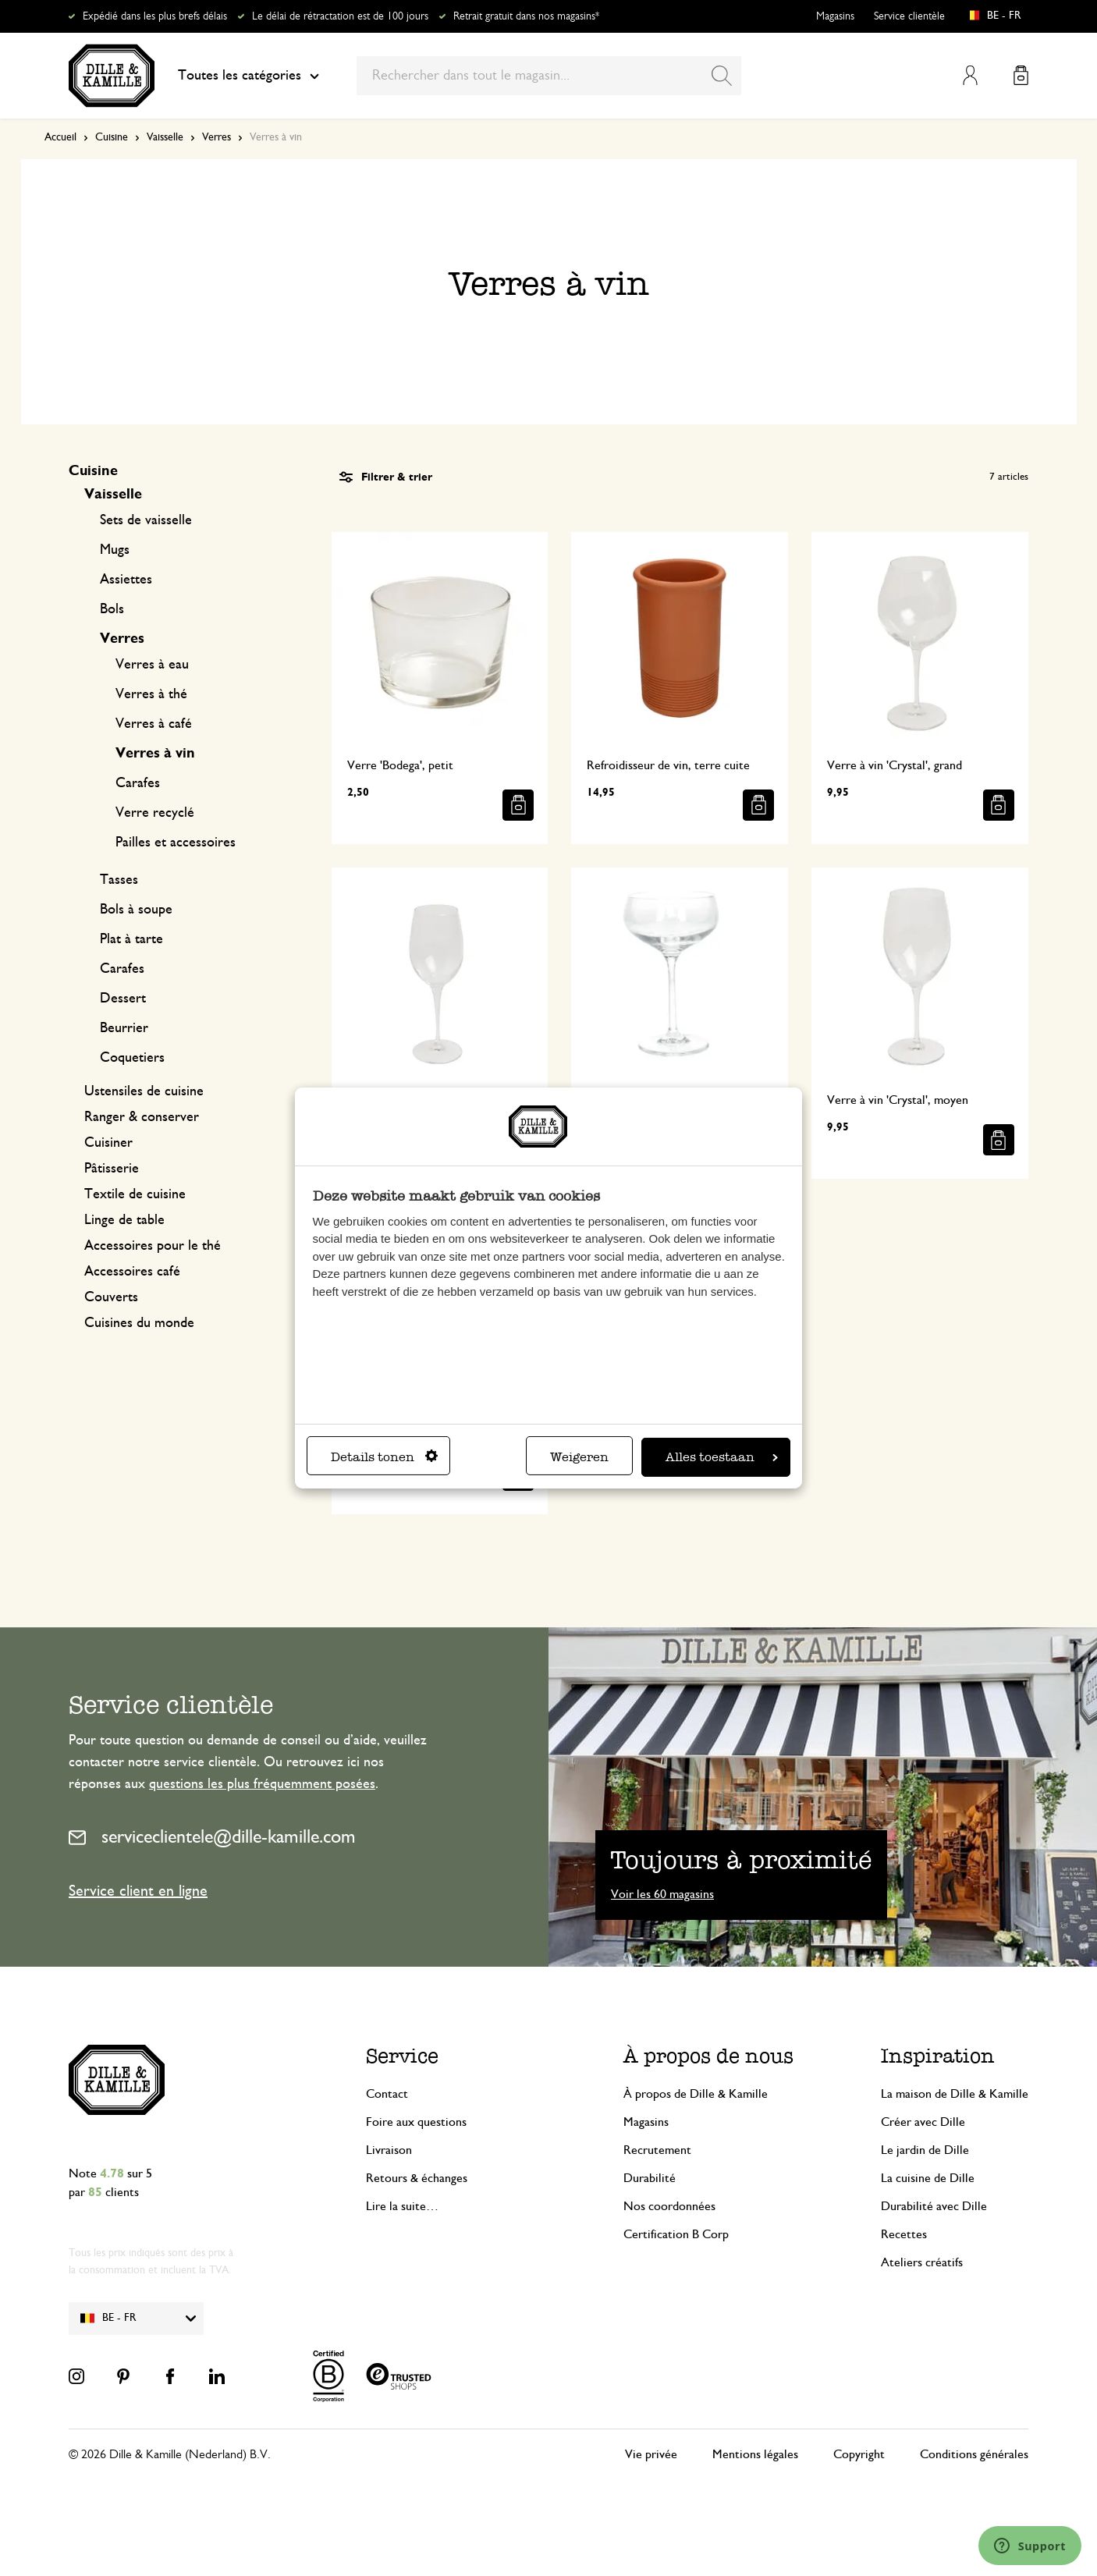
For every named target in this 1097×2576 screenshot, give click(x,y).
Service (402, 2056)
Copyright (859, 2454)
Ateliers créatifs (922, 2262)
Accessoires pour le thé (152, 1246)
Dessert (123, 999)
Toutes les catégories (248, 76)
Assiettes (126, 580)
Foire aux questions (416, 2122)
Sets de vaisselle (146, 520)
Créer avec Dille (923, 2122)
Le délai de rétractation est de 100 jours (340, 16)
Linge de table (124, 1220)
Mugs (115, 550)
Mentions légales (755, 2454)
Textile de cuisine (135, 1194)
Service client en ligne (138, 1891)
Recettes (904, 2234)
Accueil (60, 137)
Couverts (111, 1297)
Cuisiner (108, 1143)
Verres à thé (151, 694)
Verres (216, 137)
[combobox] (549, 75)
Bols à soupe (136, 910)
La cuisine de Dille (928, 2178)
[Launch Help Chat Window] (1029, 2545)
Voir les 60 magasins (662, 1894)
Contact (387, 2094)
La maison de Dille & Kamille (954, 2094)
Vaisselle (165, 137)
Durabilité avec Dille (934, 2206)
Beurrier (124, 1028)
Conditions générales (974, 2454)
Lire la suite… (402, 2206)
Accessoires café (132, 1272)
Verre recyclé (154, 813)
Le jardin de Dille (925, 2150)
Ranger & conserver (141, 1117)
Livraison (389, 2150)
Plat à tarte (131, 939)
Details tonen (384, 1456)
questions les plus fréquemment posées (262, 1784)
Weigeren (579, 1456)
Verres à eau (152, 665)
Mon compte (970, 75)
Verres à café (153, 724)
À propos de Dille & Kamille (695, 2094)
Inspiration (938, 2056)
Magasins (835, 16)
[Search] (721, 75)
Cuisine (111, 137)
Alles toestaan (722, 1456)
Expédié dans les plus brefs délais (155, 16)
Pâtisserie (111, 1169)
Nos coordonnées (669, 2206)
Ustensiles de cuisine (144, 1091)
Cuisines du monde (139, 1323)
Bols (112, 609)
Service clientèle (909, 16)
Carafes (137, 783)
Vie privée (651, 2454)
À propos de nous (708, 2056)
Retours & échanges (416, 2178)
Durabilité (649, 2178)
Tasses (119, 880)
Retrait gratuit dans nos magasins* (526, 16)
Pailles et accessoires (175, 843)
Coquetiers (132, 1058)
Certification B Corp (676, 2234)
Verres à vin (155, 754)
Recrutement (657, 2150)
